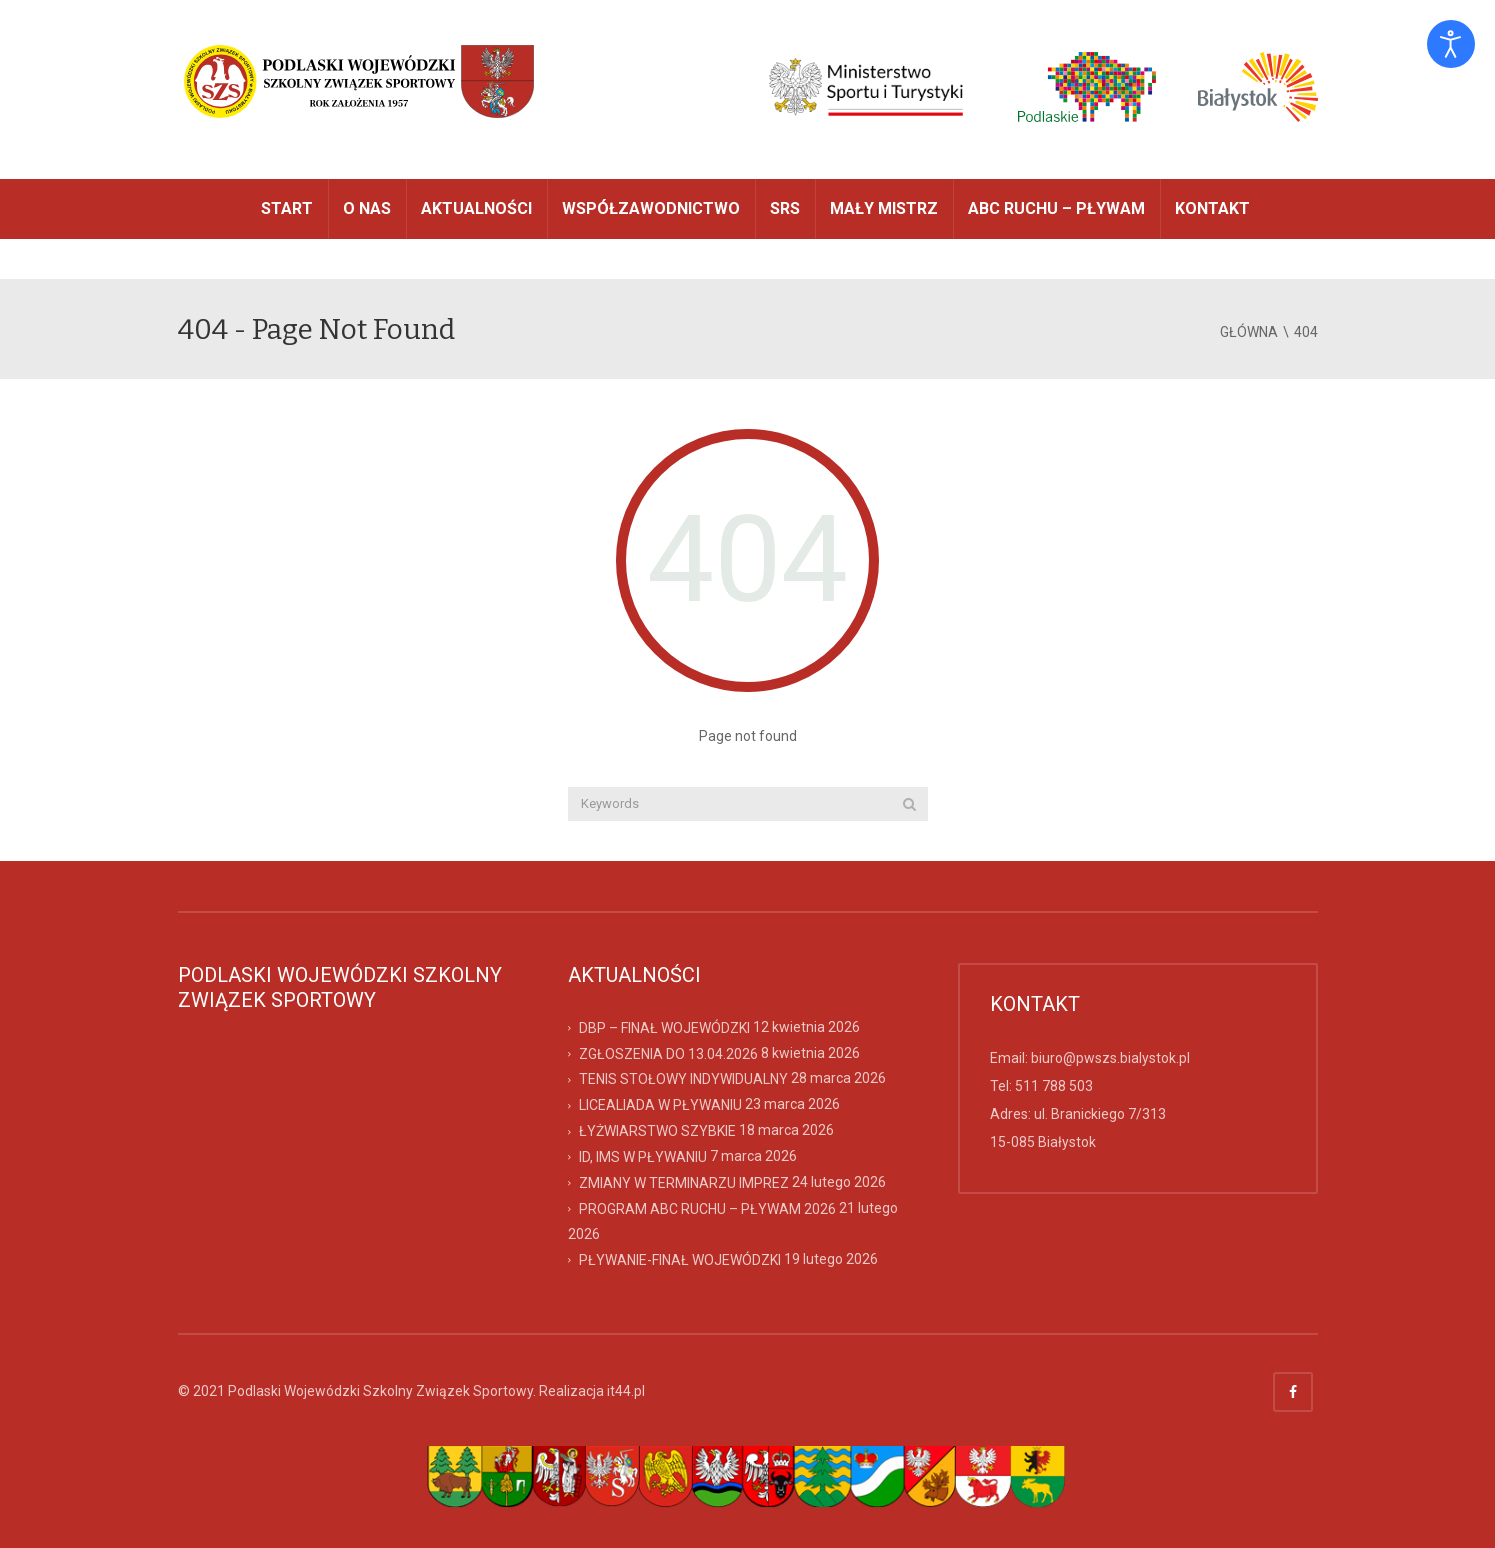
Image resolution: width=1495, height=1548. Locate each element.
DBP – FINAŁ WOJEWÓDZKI (664, 1027)
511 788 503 (1054, 1086)
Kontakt (1212, 208)
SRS (785, 208)
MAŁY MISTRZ (884, 208)
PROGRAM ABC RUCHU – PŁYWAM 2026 (707, 1209)
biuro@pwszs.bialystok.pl (1110, 1058)
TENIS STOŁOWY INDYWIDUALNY (683, 1079)
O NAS (367, 208)
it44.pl (626, 1391)
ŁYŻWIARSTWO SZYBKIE (657, 1131)
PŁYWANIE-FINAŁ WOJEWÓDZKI (680, 1260)
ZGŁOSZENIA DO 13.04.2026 (668, 1053)
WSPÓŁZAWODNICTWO (651, 208)
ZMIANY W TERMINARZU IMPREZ (684, 1183)
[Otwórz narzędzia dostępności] (1451, 44)
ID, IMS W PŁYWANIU (643, 1157)
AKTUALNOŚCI (476, 208)
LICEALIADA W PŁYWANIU (660, 1105)
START (287, 208)
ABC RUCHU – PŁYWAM (1056, 208)
